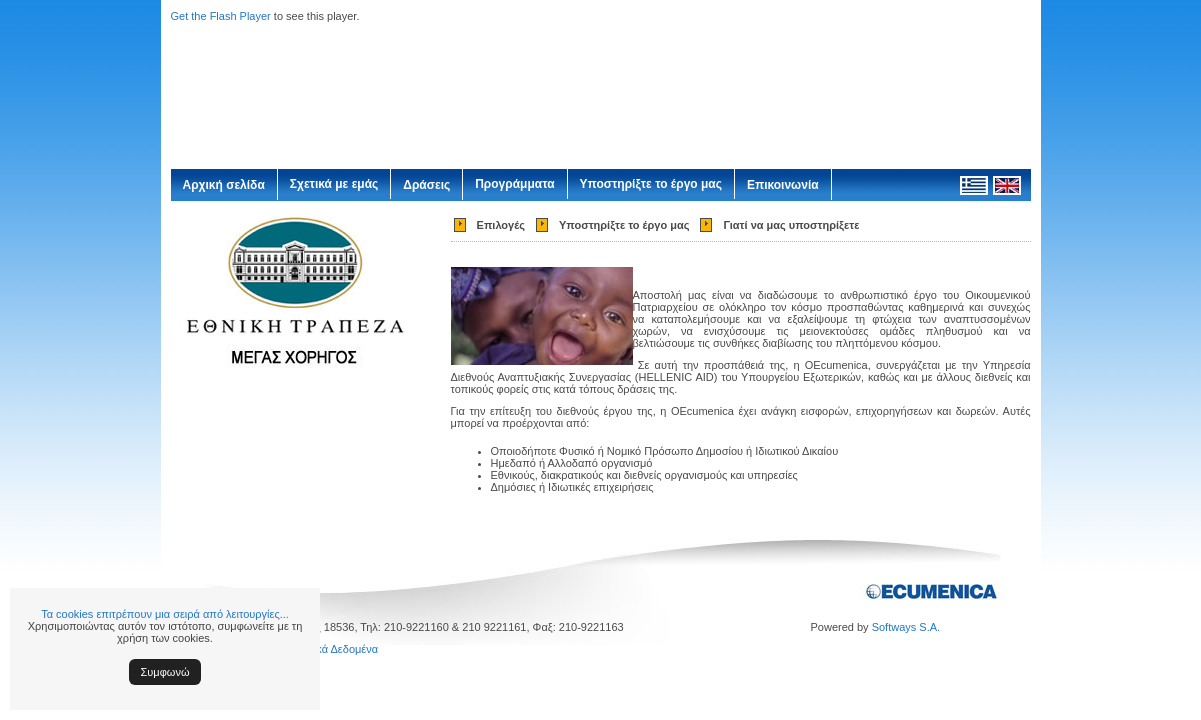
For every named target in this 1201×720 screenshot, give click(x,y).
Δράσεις (426, 185)
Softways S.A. (906, 627)
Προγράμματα (514, 184)
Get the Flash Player (221, 16)
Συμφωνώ (165, 672)
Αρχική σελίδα (224, 185)
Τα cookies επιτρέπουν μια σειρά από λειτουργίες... (165, 614)
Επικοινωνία (783, 185)
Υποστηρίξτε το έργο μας (651, 184)
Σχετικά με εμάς (334, 184)
